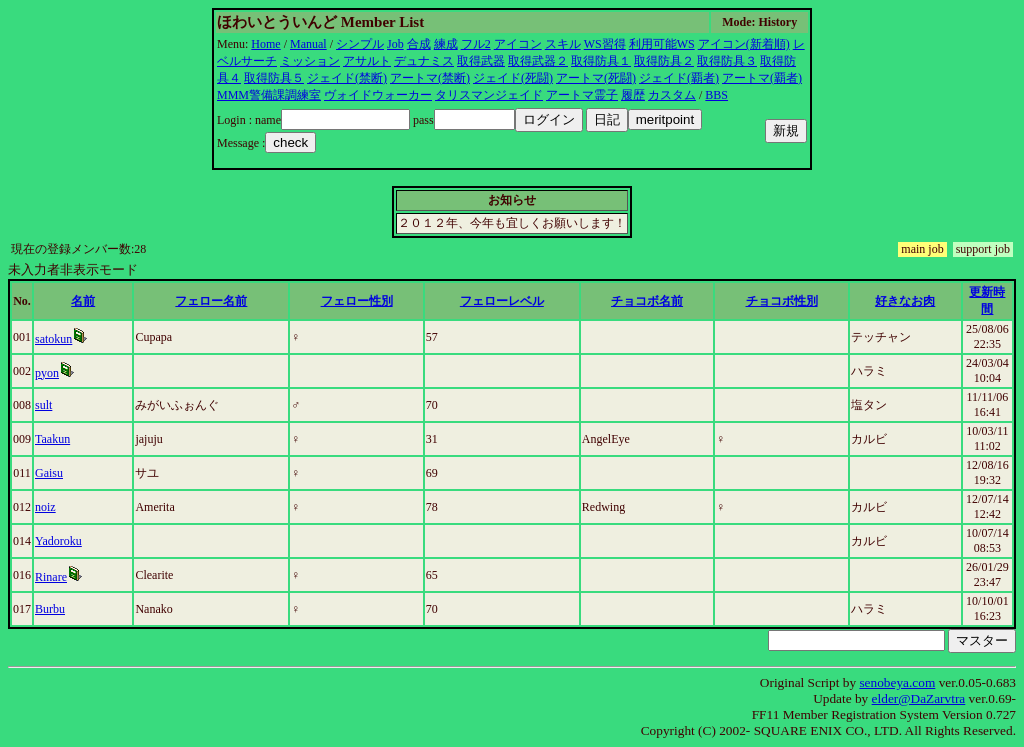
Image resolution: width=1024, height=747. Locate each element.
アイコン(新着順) (744, 44)
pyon (47, 373)
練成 (446, 44)
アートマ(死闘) (596, 78)
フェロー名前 (211, 301)
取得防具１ (601, 61)
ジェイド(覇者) (679, 78)
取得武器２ (538, 61)
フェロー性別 (357, 301)
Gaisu (49, 473)
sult (43, 405)
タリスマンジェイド (489, 95)
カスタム (672, 95)
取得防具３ (727, 61)
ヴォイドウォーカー (378, 95)
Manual (308, 44)
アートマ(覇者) (762, 78)
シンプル (360, 44)
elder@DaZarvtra (919, 698)
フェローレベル (502, 301)
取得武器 (481, 61)
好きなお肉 (905, 301)
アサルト (367, 61)
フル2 (476, 44)
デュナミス (424, 61)
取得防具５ (274, 78)
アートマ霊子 (582, 95)
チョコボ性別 (782, 301)
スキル (563, 44)
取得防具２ (664, 61)
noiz (45, 507)
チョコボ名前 (647, 301)
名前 (83, 301)
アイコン (518, 44)
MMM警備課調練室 (269, 95)
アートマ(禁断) (430, 78)
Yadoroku (58, 541)
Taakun (52, 439)
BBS (716, 95)
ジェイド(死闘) (513, 78)
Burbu (50, 609)
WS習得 (605, 44)
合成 (419, 44)
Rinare (51, 577)
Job (395, 44)
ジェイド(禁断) (347, 78)
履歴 (633, 95)
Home (265, 44)
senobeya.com (897, 682)
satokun (53, 339)
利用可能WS (662, 44)
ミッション (310, 61)
